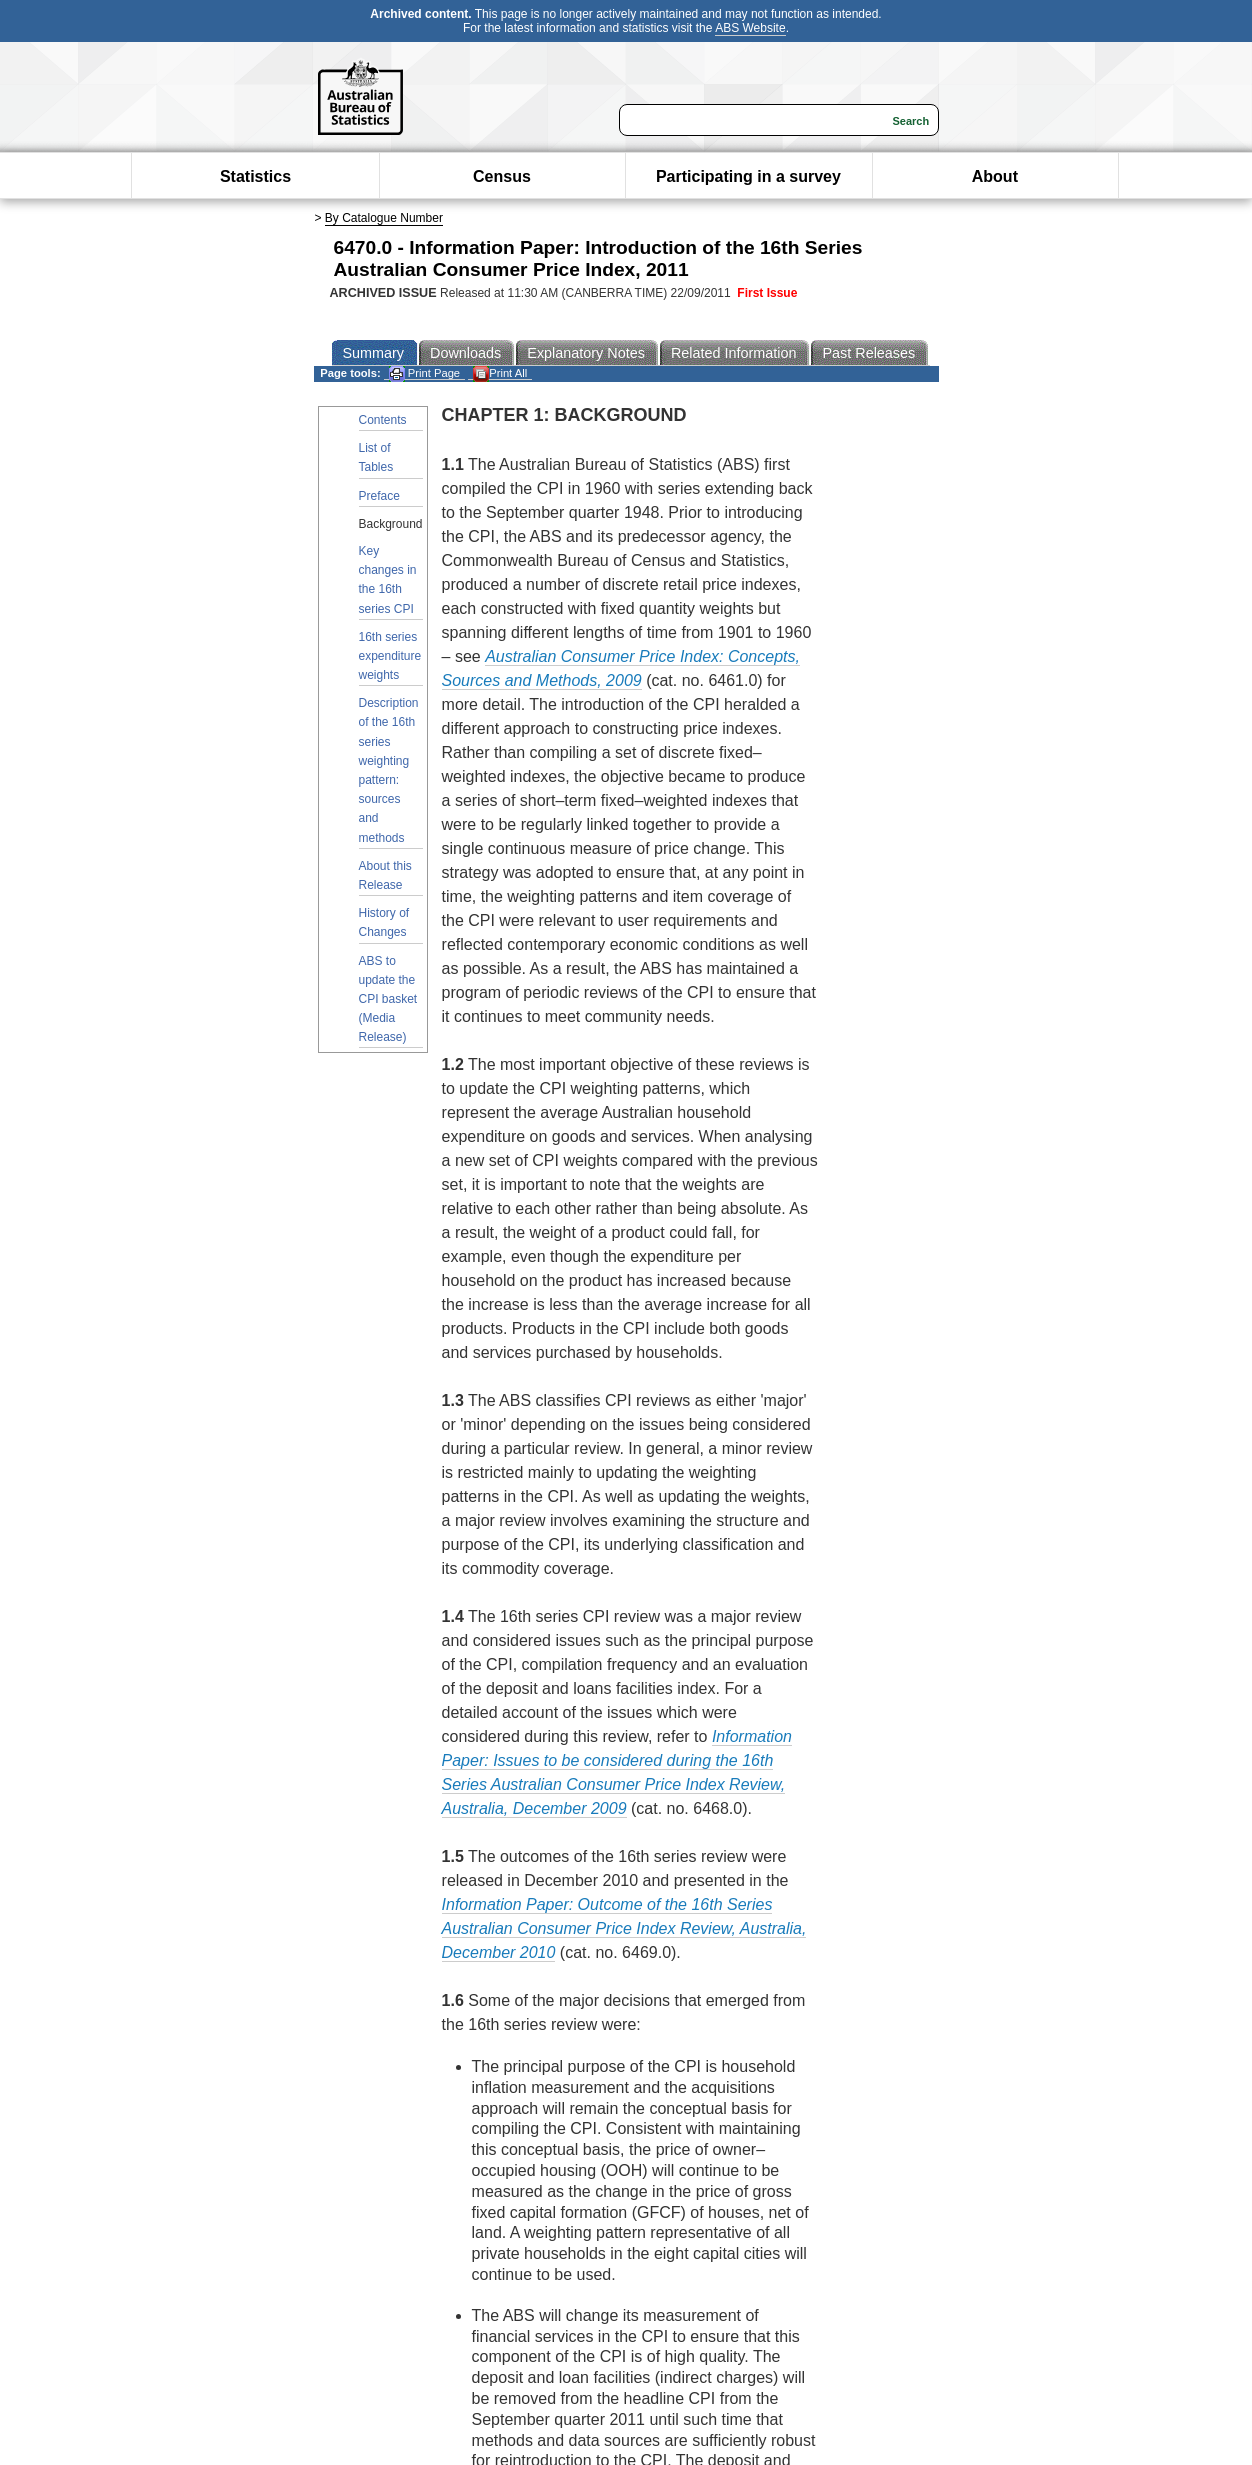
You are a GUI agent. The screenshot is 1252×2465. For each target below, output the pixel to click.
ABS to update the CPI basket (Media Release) (388, 999)
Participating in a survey (748, 176)
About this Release (385, 875)
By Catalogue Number (384, 218)
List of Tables (376, 457)
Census (502, 176)
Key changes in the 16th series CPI (388, 580)
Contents (383, 420)
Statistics (255, 176)
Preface (379, 496)
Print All (500, 373)
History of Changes (384, 922)
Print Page (424, 373)
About (995, 176)
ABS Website (750, 28)
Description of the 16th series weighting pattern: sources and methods (389, 770)
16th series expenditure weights (390, 656)
